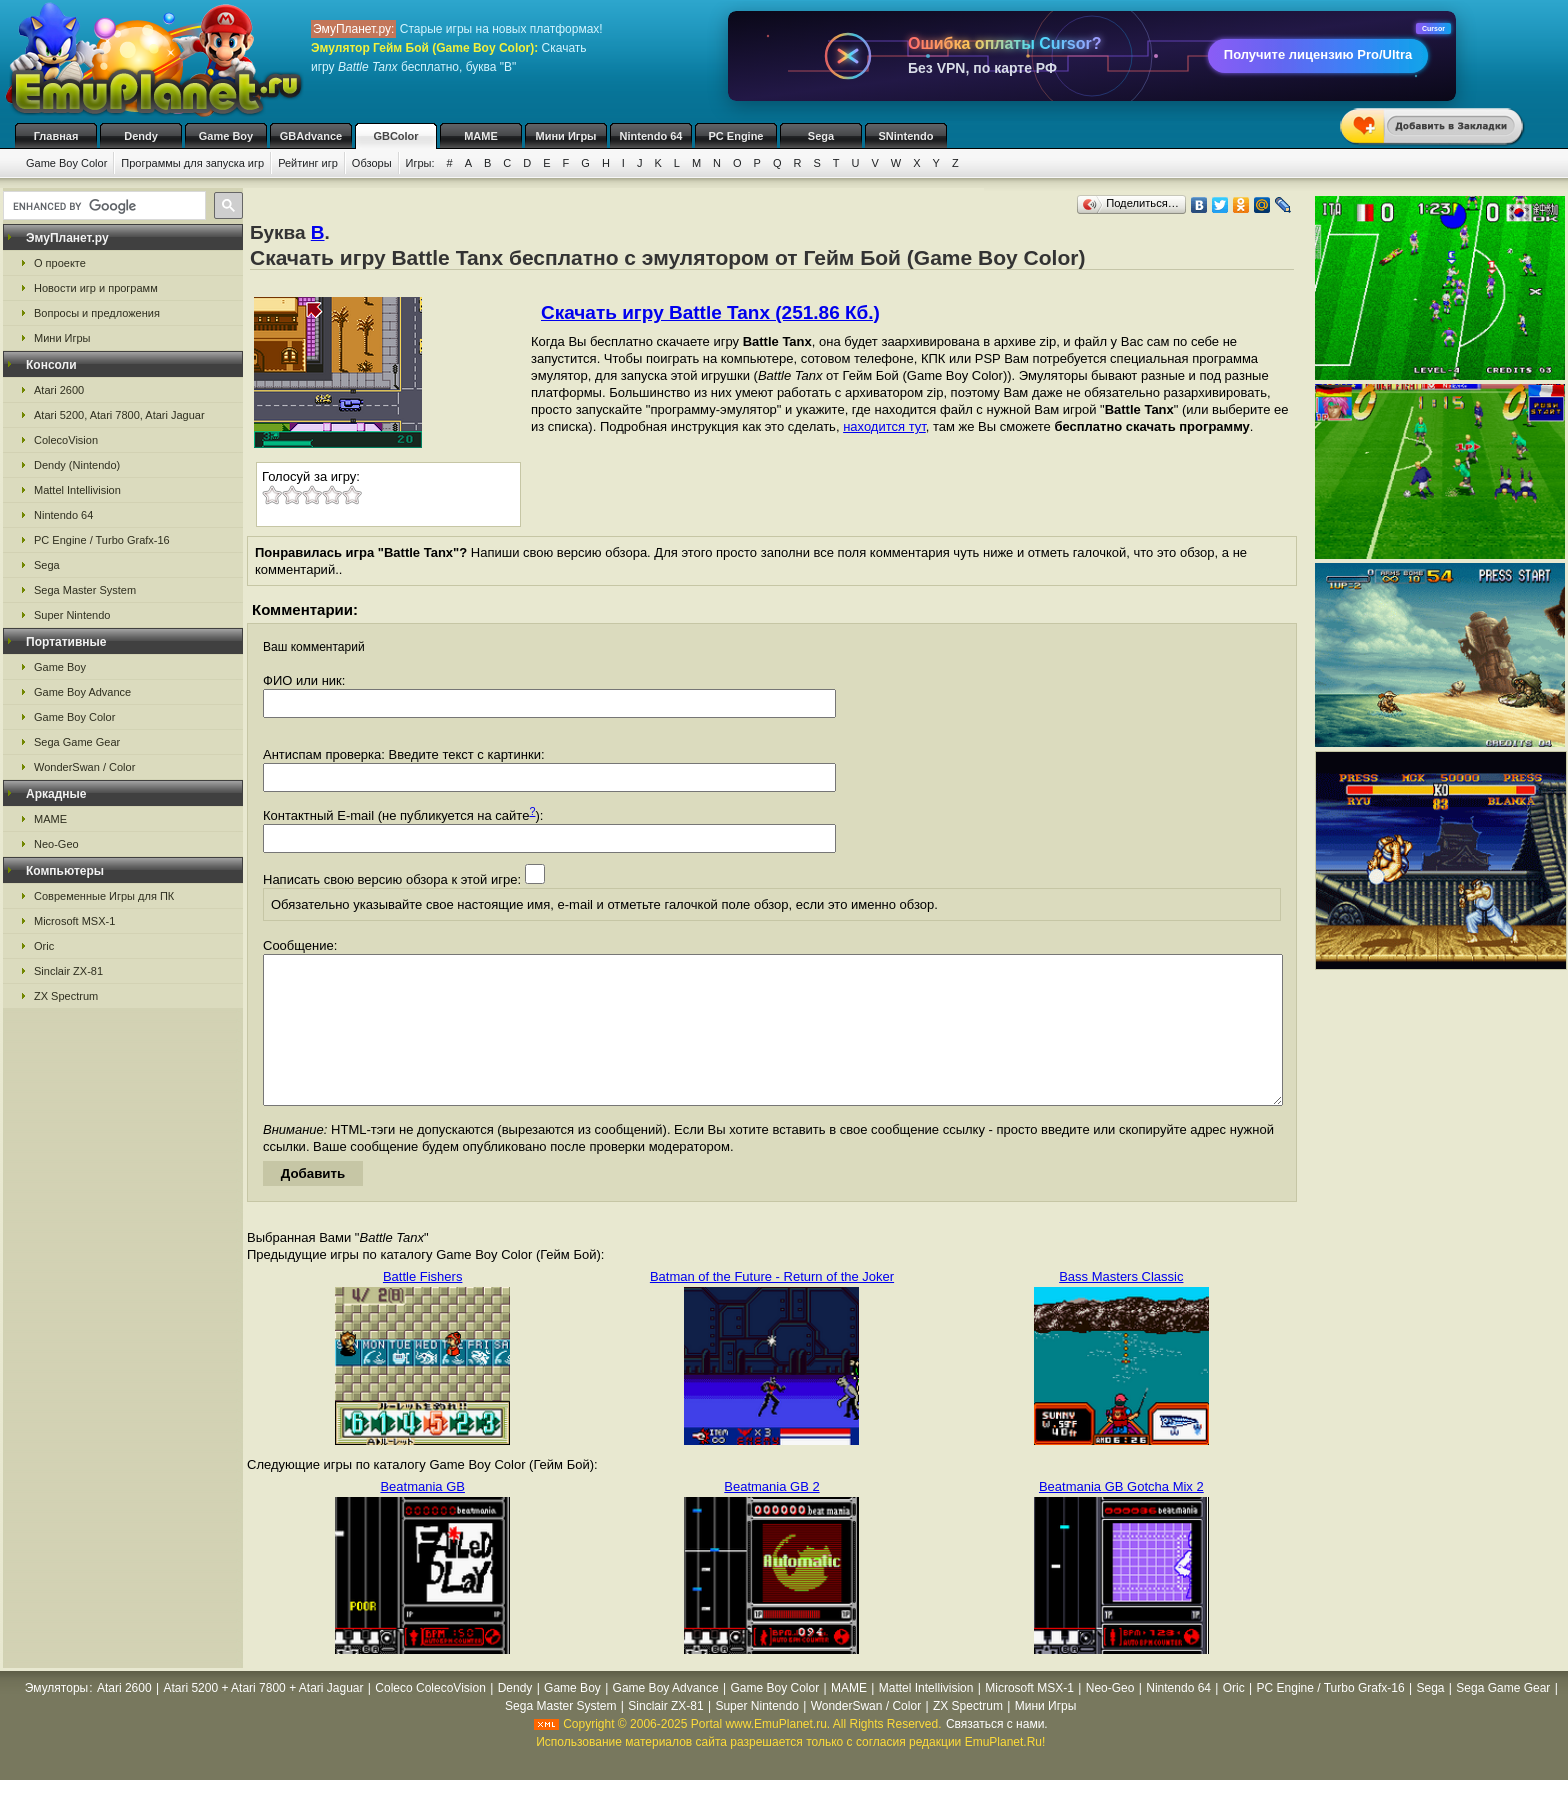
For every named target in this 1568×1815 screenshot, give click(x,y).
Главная (56, 136)
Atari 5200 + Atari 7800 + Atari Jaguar (263, 1718)
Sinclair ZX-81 (68, 971)
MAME (481, 136)
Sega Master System (85, 590)
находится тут (884, 426)
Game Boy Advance (82, 692)
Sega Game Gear (77, 742)
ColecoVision (66, 440)
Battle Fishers (422, 1306)
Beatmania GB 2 (771, 1516)
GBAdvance (311, 136)
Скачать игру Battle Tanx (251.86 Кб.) (710, 312)
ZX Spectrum (66, 996)
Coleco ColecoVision (430, 1718)
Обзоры (372, 163)
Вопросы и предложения (97, 313)
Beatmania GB (422, 1516)
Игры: (420, 163)
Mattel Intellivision (77, 490)
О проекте (60, 263)
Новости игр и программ (96, 288)
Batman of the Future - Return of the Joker (772, 1306)
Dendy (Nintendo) (77, 465)
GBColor (395, 136)
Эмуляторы (56, 1718)
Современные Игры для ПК (104, 896)
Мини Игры (566, 136)
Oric (44, 946)
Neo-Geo (56, 844)
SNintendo (906, 136)
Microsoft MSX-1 (74, 921)
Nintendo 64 (651, 136)
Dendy (141, 136)
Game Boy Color (66, 163)
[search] (102, 206)
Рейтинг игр (308, 163)
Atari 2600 (59, 390)
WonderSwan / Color (84, 767)
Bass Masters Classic (1121, 1306)
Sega (821, 136)
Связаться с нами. (997, 1754)
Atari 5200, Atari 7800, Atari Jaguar (119, 415)
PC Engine (735, 136)
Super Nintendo (72, 615)
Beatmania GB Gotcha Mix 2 (1121, 1516)
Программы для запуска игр (192, 163)
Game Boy (226, 136)
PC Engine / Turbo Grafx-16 (102, 540)
